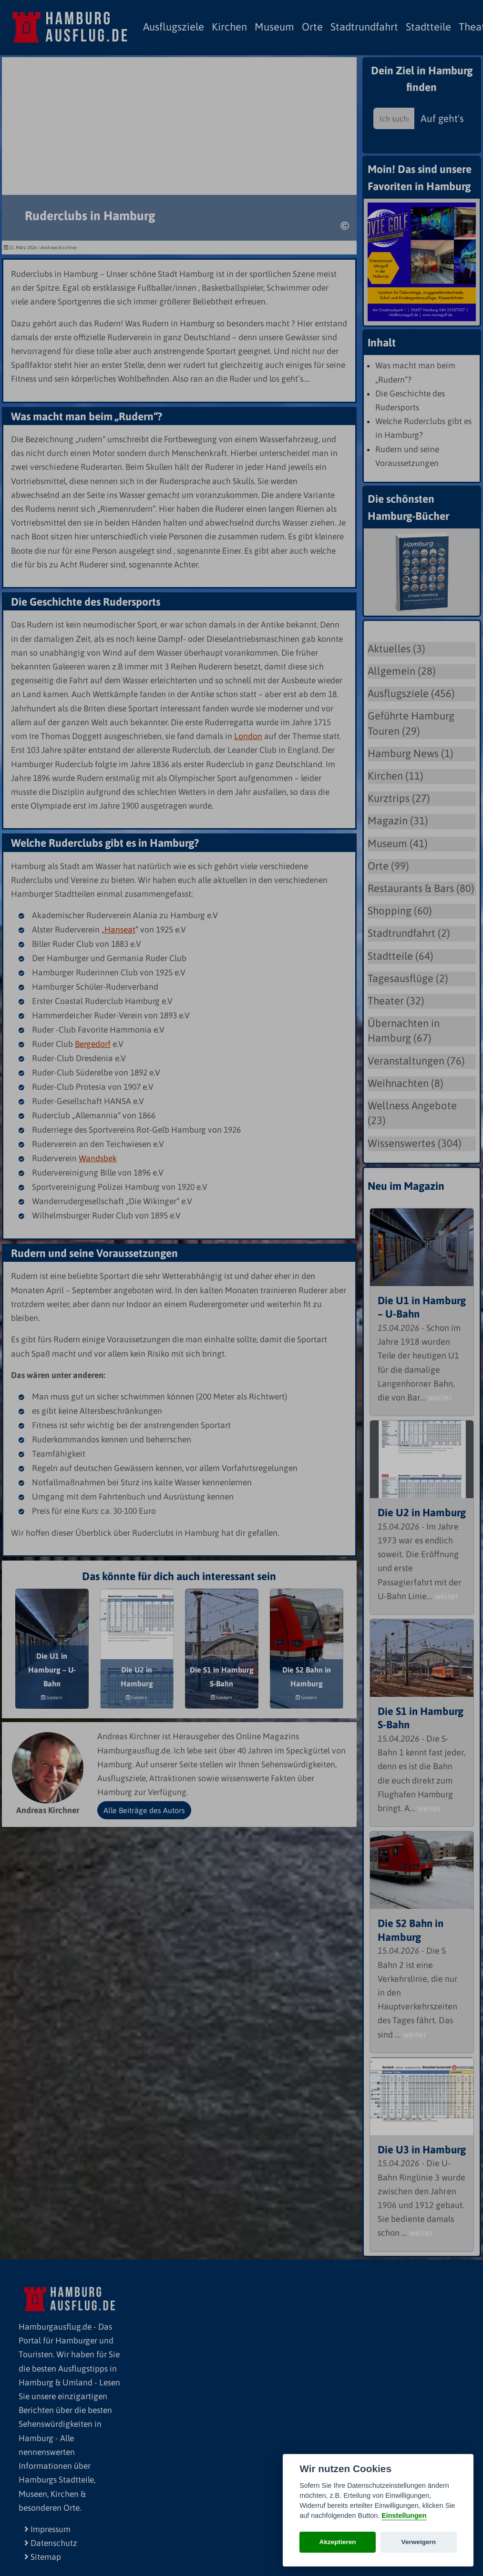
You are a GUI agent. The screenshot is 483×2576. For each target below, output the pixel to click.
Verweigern (418, 2542)
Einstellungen (403, 2515)
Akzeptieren (337, 2542)
